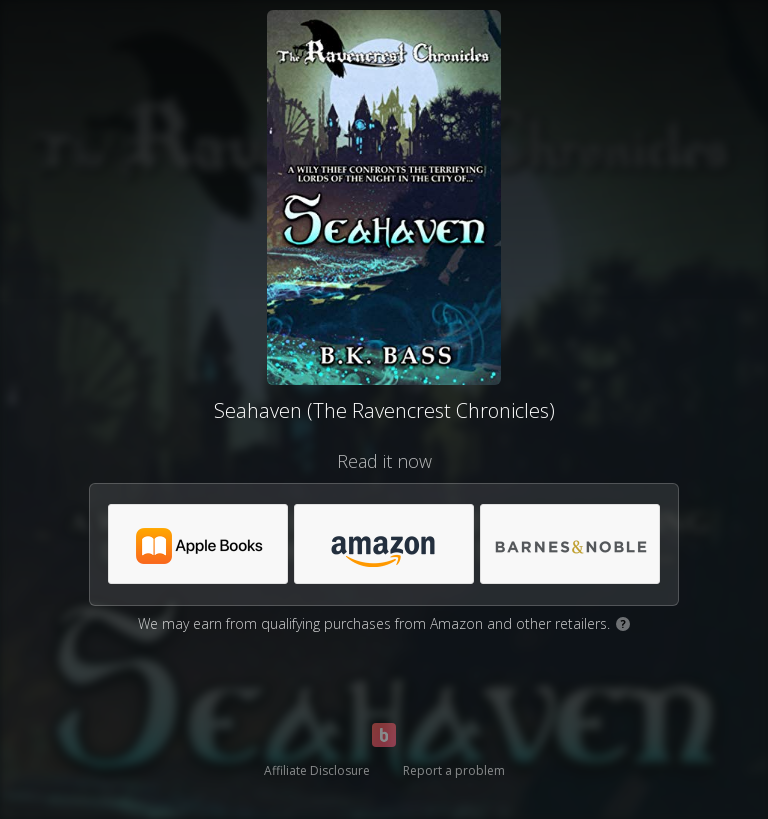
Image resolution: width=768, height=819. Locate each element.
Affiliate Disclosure (317, 770)
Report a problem (454, 770)
